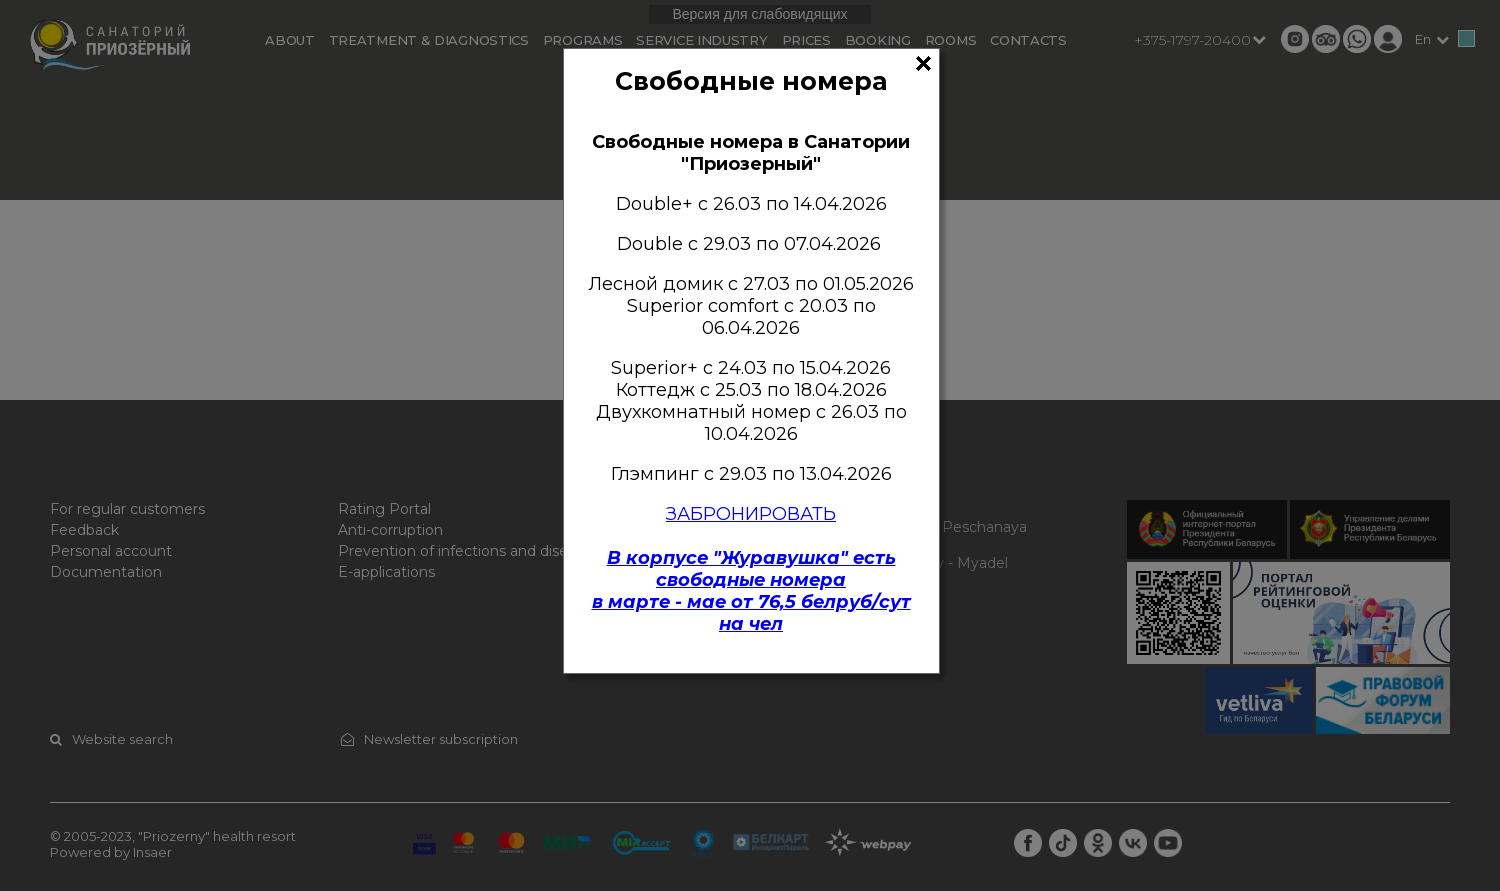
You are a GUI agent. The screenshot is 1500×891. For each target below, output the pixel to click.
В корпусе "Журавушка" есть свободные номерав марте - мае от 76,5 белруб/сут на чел (751, 591)
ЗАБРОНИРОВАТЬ (751, 514)
